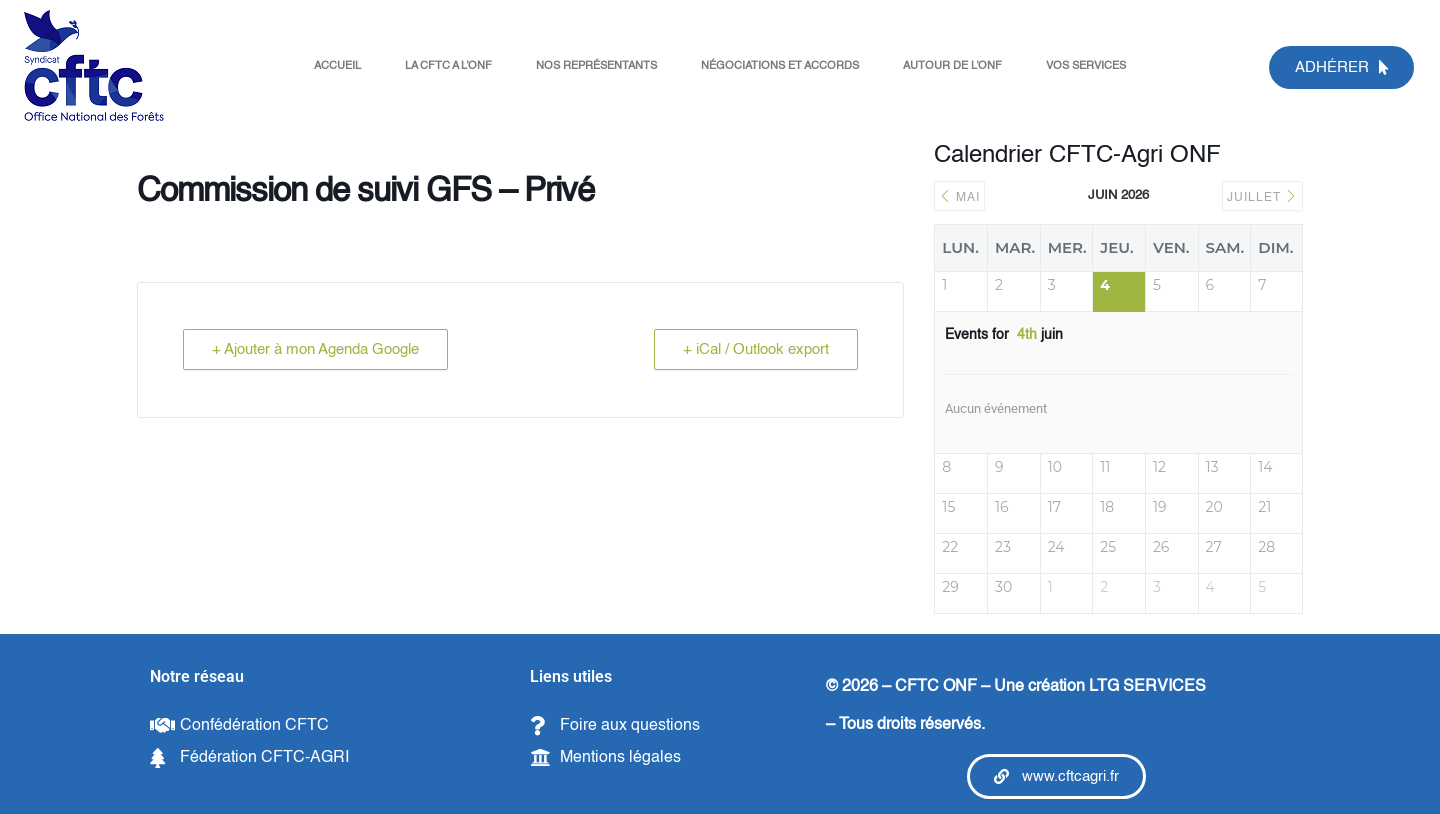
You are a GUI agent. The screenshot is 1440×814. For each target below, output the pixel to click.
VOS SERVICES (1086, 66)
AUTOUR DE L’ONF (952, 66)
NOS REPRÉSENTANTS (596, 66)
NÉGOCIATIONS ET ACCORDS (780, 66)
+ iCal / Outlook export (756, 349)
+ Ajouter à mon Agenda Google (315, 349)
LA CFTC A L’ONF (448, 66)
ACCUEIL (337, 66)
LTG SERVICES (1147, 687)
